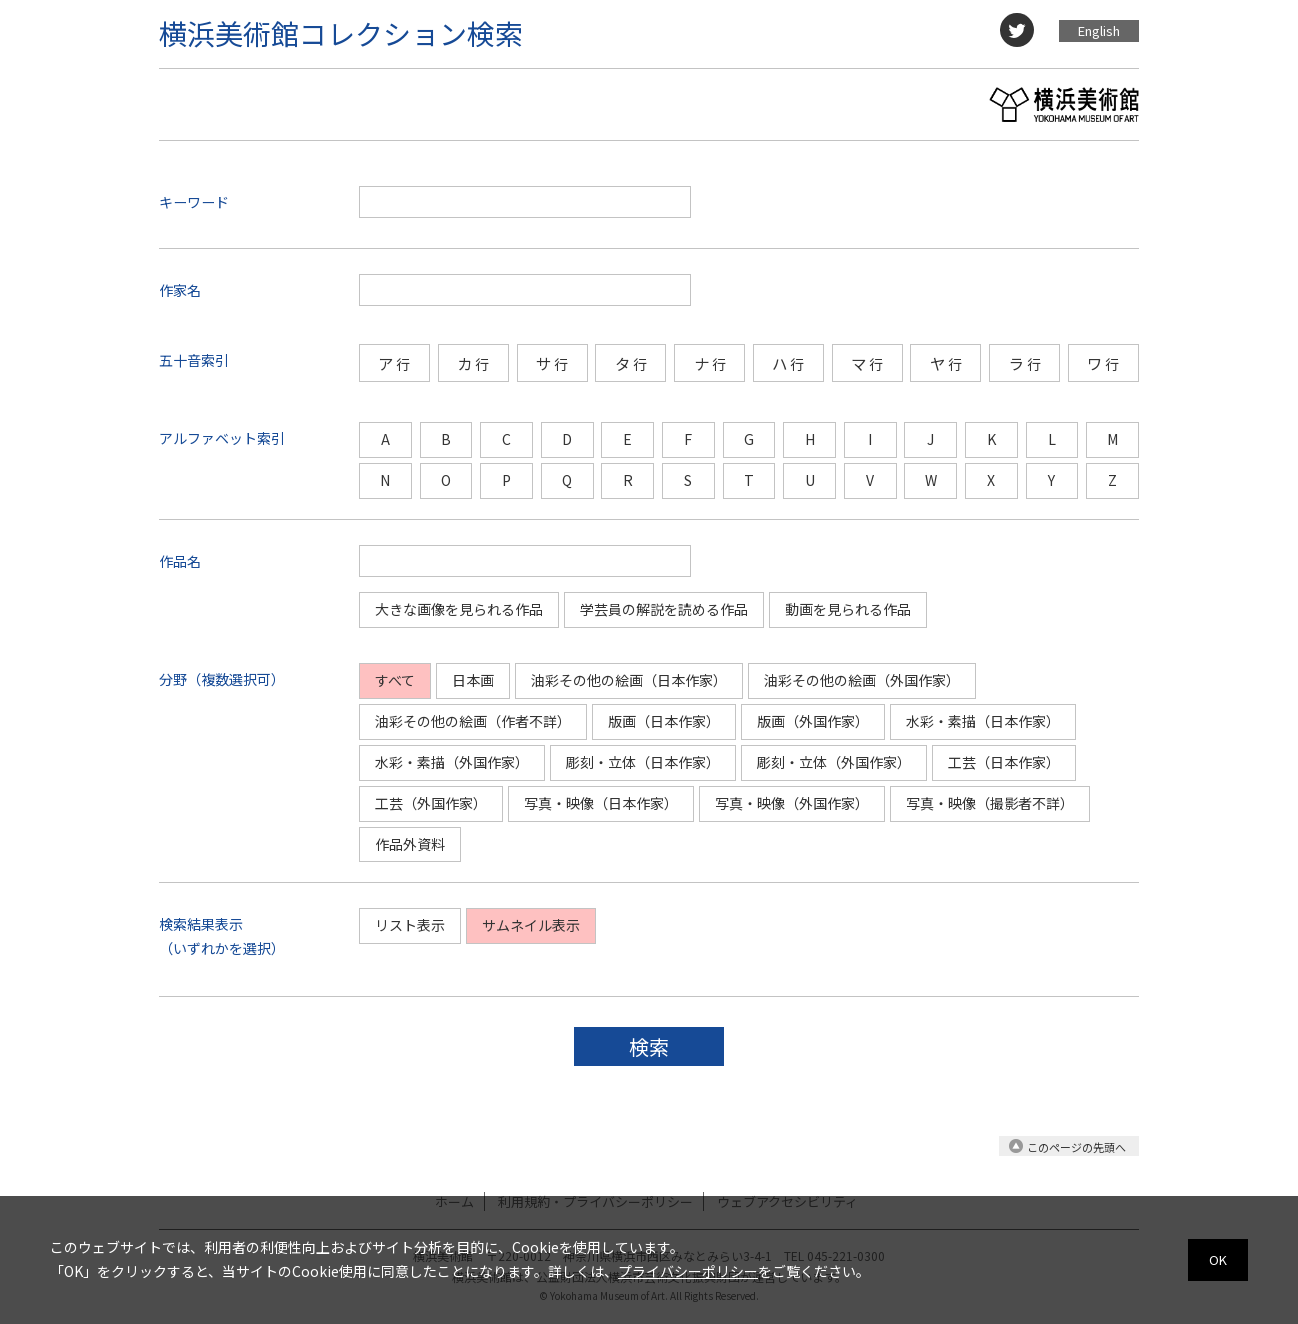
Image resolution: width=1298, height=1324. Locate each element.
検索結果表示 (201, 924)
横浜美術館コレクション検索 (341, 33)
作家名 (180, 290)
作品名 (180, 561)
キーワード (194, 202)
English (1099, 30)
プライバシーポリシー (688, 1271)
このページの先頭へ (1076, 1147)
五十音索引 (194, 360)
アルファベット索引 (222, 438)
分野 (173, 679)
